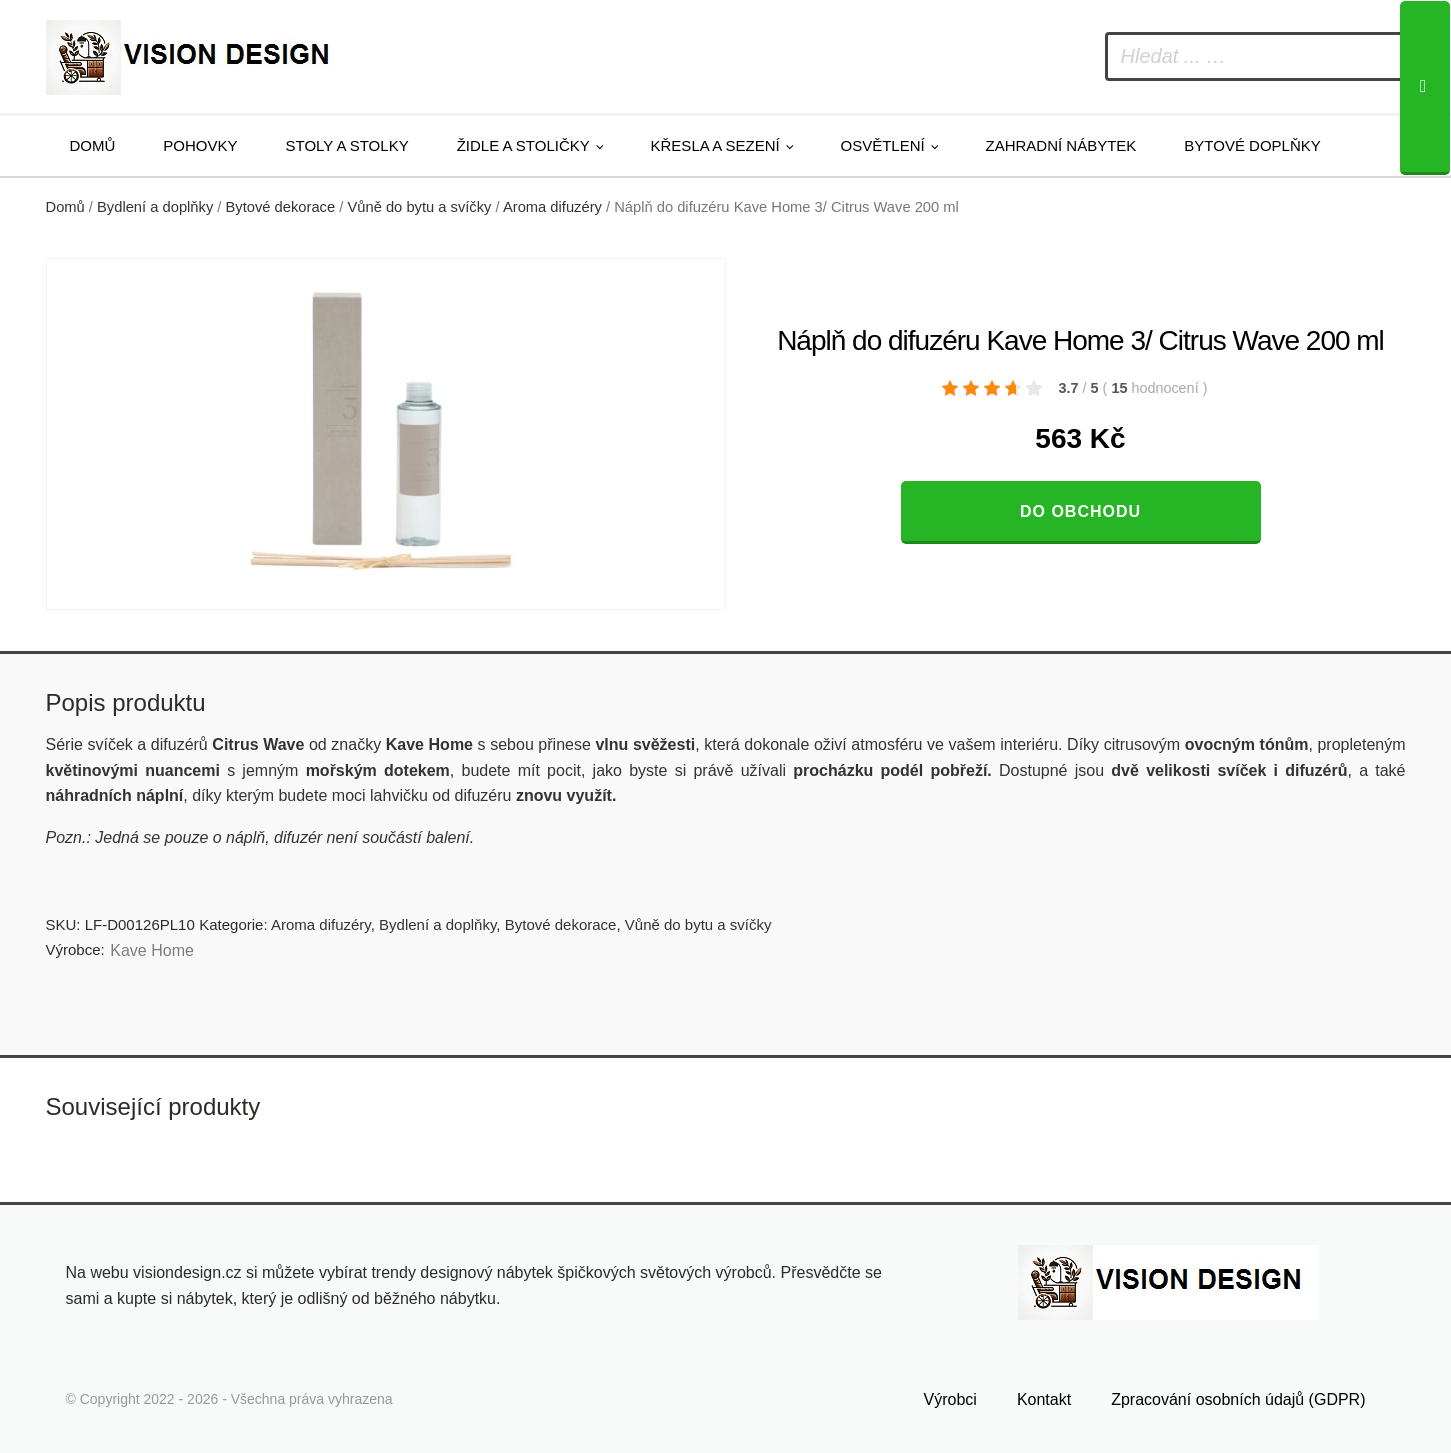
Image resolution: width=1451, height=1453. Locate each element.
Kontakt (1044, 1399)
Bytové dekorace (281, 207)
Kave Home (152, 950)
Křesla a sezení (715, 145)
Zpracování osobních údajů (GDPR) (1238, 1399)
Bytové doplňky (1252, 145)
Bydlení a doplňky (155, 207)
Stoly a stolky (347, 145)
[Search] (1425, 88)
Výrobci (950, 1399)
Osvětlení (883, 145)
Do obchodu (1080, 511)
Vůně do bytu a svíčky (419, 207)
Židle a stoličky (523, 145)
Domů (93, 145)
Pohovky (200, 145)
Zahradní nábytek (1060, 145)
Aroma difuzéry (552, 207)
